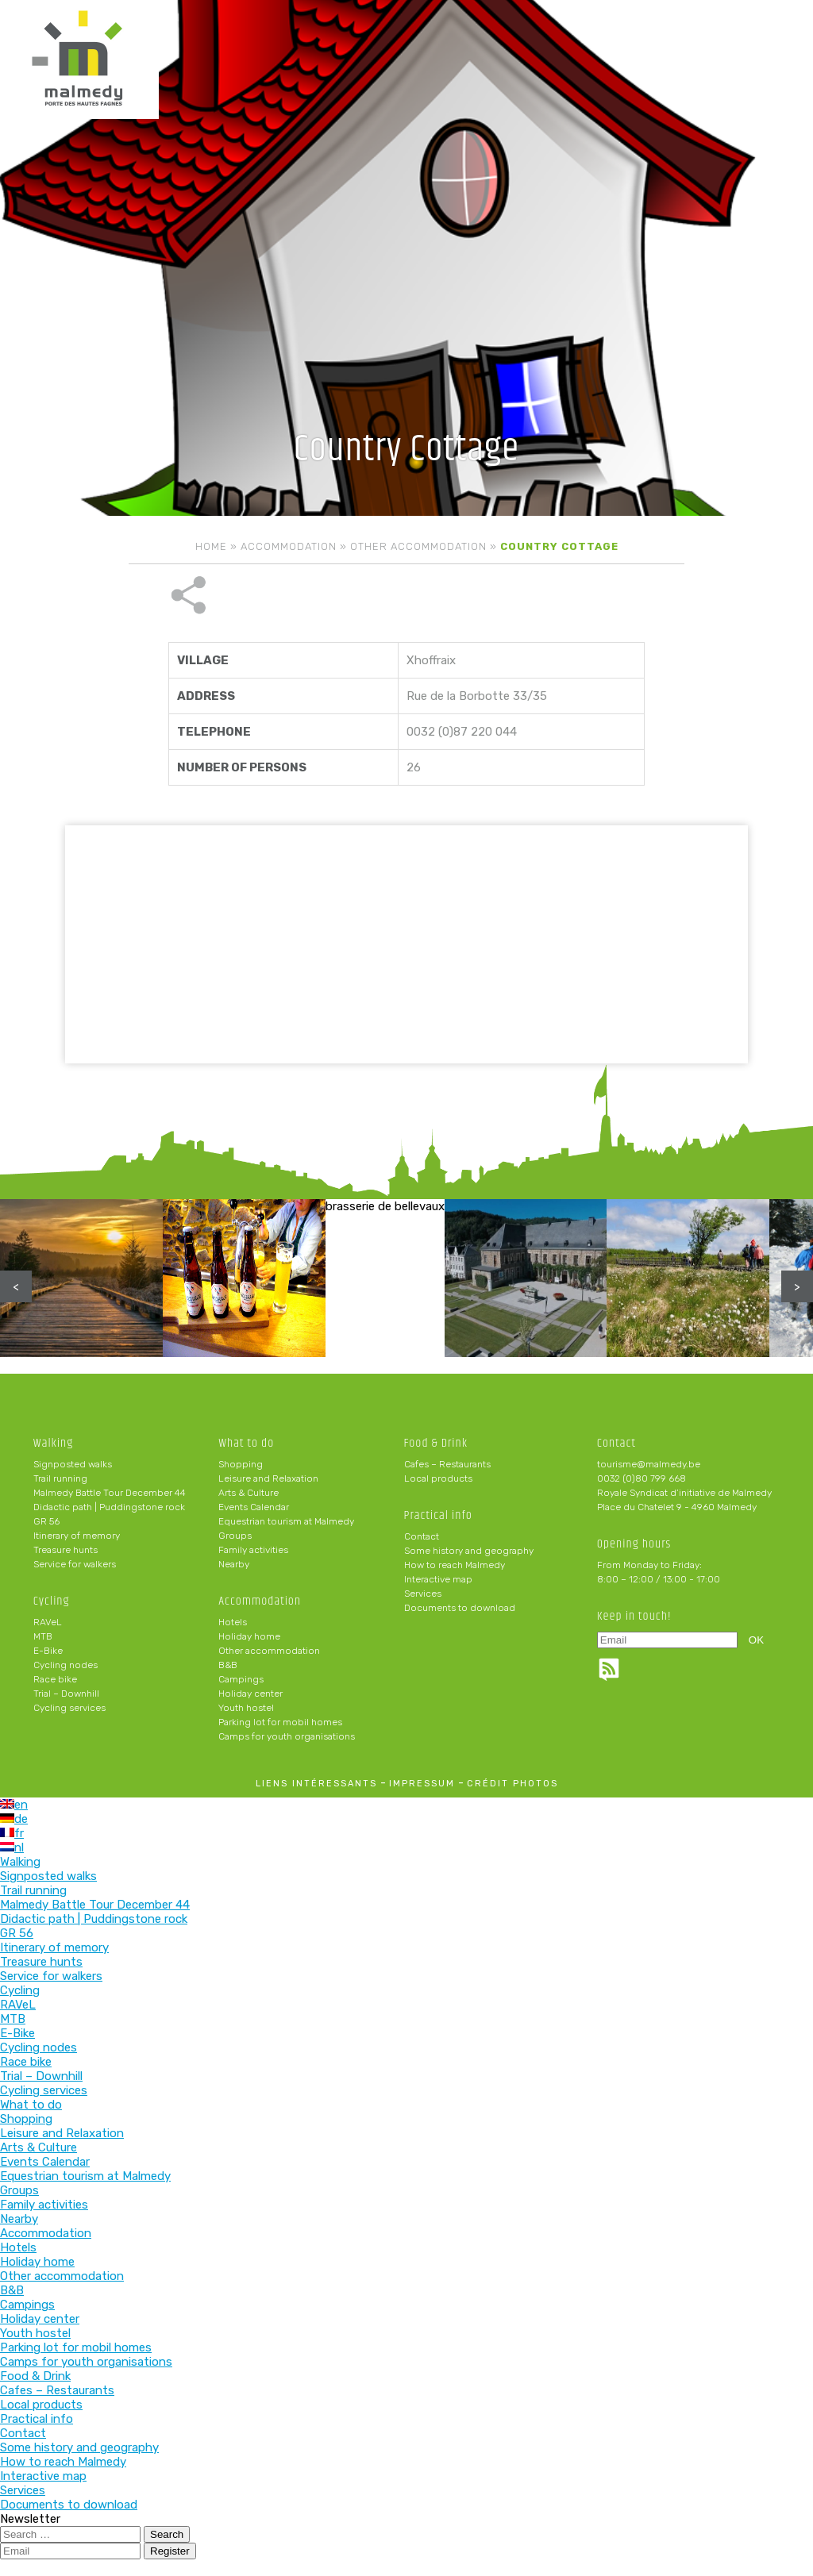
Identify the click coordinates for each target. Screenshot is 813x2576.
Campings (241, 1679)
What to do (246, 1443)
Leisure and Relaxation (268, 1478)
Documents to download (459, 1607)
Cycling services (69, 1707)
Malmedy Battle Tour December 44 (109, 1492)
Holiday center (250, 1693)
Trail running (60, 1478)
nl (12, 1847)
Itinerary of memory (76, 1535)
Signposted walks (72, 1464)
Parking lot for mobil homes (280, 1722)
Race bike (55, 1679)
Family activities (253, 1549)
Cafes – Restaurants (447, 1464)
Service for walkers (74, 1564)
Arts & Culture (248, 1492)
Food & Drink (436, 1443)
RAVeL (47, 1622)
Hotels (232, 1622)
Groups (235, 1535)
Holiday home (249, 1636)
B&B (227, 1665)
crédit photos (512, 1783)
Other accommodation (418, 546)
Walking (53, 1443)
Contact (421, 1536)
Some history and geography (469, 1550)
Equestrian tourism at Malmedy (286, 1521)
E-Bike (48, 1650)
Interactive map (438, 1579)
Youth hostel (246, 1707)
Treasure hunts (65, 1549)
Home (211, 546)
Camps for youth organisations (286, 1736)
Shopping (240, 1464)
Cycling (51, 1601)
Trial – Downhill (66, 1693)
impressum (422, 1783)
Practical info (438, 1515)
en (14, 1804)
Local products (438, 1478)
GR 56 (46, 1521)
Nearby (233, 1564)
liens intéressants (316, 1783)
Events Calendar (253, 1507)
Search (166, 2534)
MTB (42, 1636)
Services (422, 1593)
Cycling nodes (65, 1665)
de (14, 1819)
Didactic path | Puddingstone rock (109, 1507)
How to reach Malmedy (454, 1565)
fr (12, 1833)
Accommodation (289, 546)
